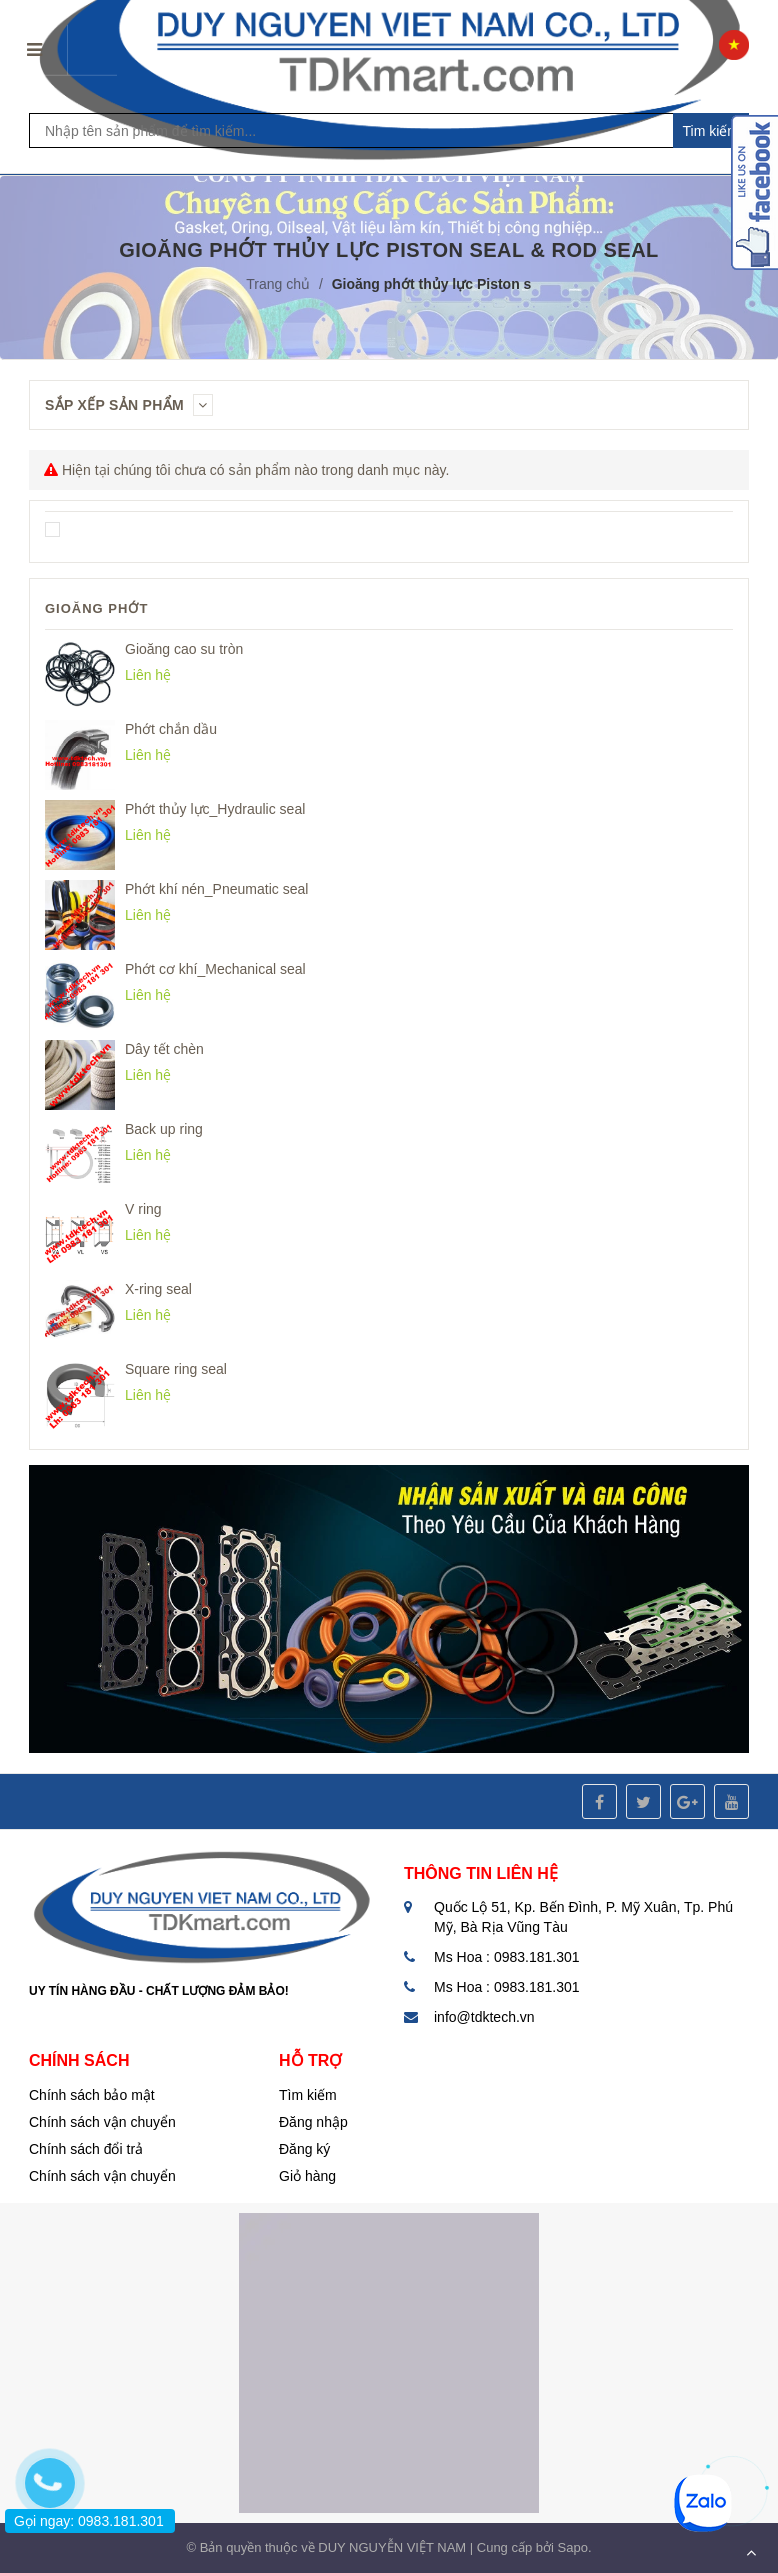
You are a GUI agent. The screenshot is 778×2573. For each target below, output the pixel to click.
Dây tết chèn (164, 1049)
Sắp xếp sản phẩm (129, 405)
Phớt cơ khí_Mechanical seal (215, 969)
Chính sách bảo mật (92, 2095)
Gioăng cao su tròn (184, 649)
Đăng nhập (313, 2122)
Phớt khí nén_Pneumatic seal (216, 889)
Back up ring (164, 1129)
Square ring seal (176, 1369)
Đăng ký (304, 2149)
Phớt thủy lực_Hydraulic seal (215, 809)
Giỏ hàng (307, 2176)
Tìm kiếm (308, 2095)
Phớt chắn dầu (171, 729)
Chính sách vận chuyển (102, 2122)
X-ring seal (158, 1289)
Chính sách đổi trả (86, 2149)
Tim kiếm (711, 131)
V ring (143, 1209)
